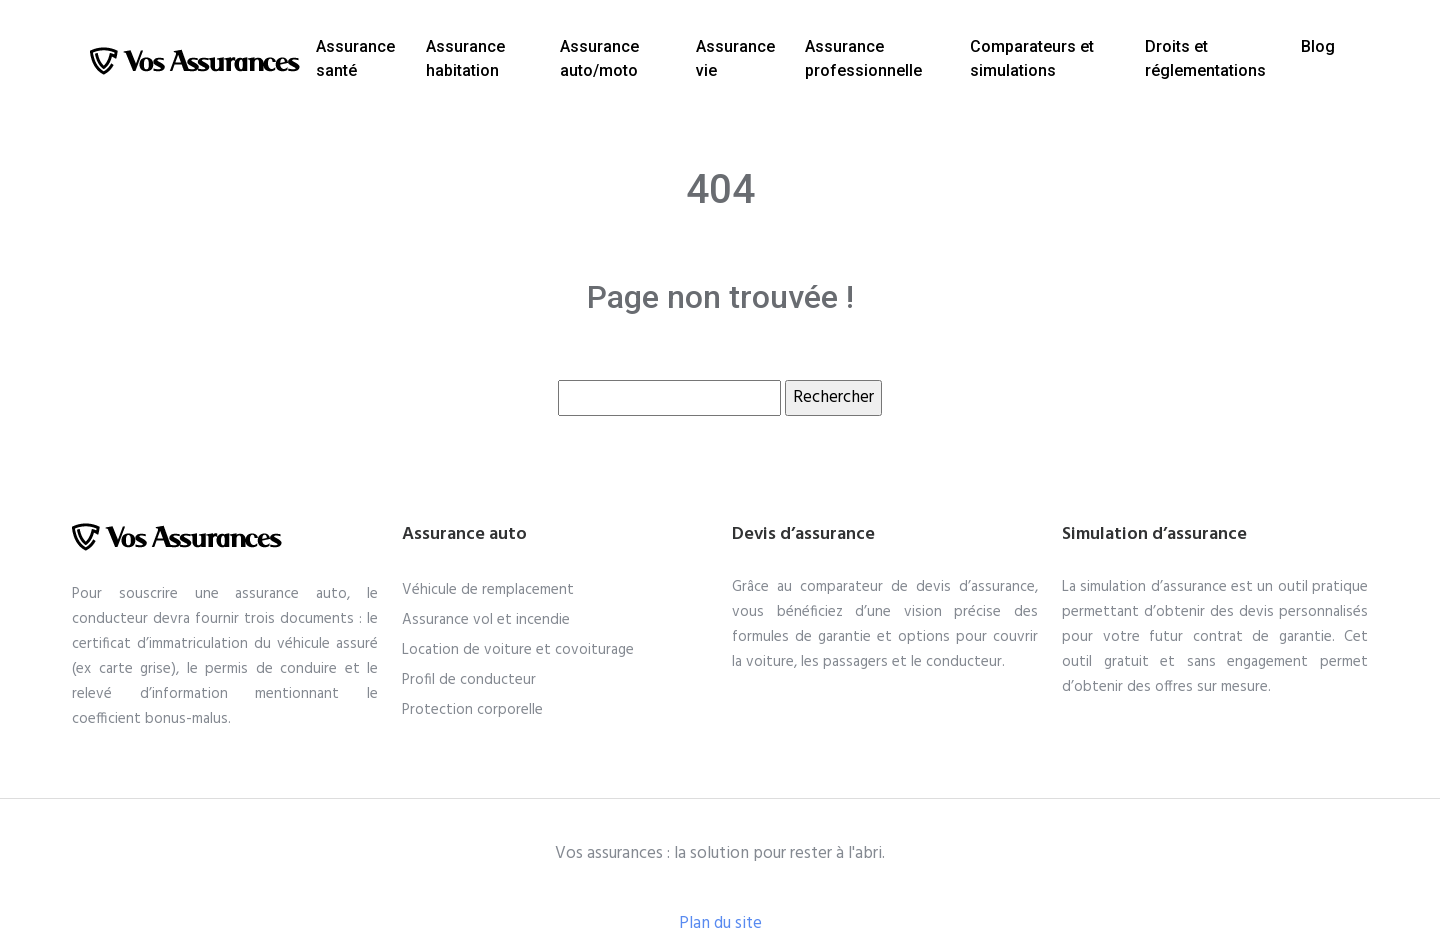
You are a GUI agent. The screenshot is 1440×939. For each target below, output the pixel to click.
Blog (1318, 46)
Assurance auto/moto (599, 58)
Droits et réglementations (1205, 58)
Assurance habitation (465, 58)
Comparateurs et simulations (1032, 58)
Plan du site (720, 923)
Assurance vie (735, 58)
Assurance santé (355, 58)
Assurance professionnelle (863, 58)
